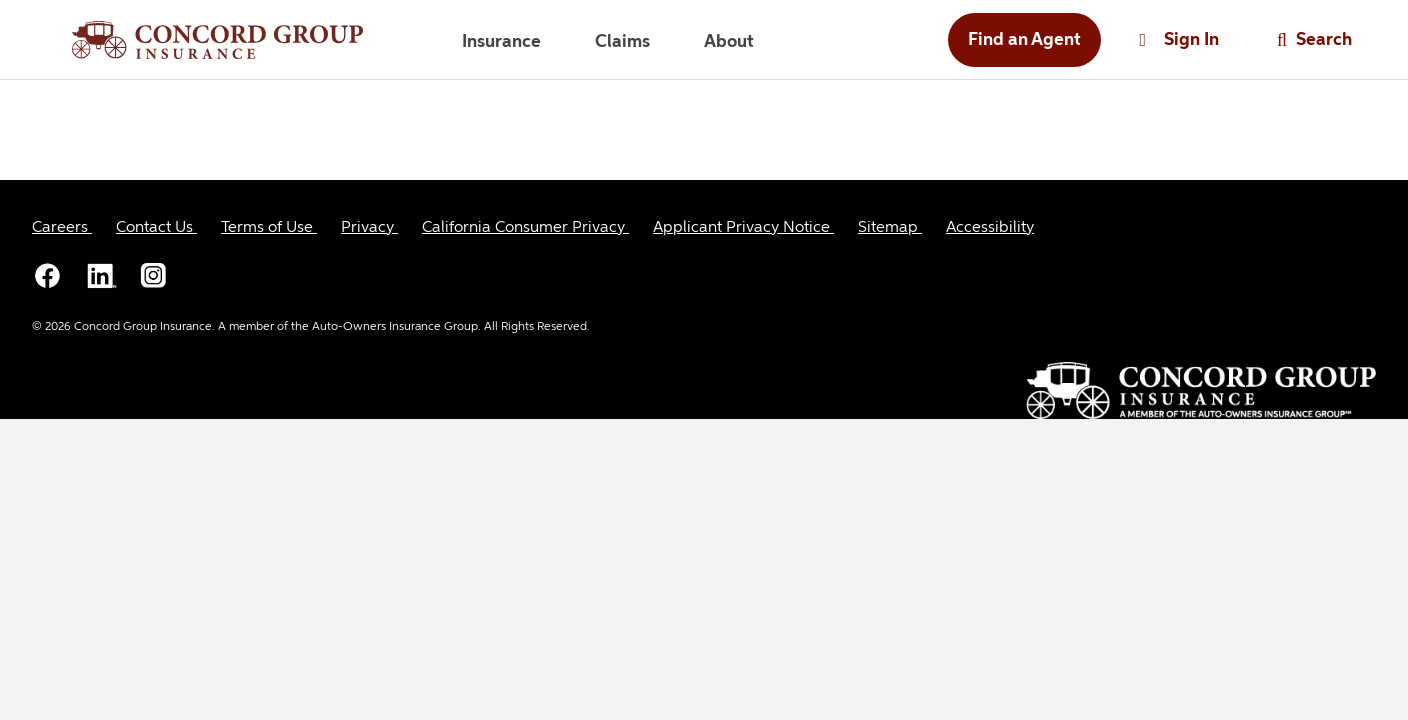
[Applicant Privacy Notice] (743, 228)
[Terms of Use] (269, 228)
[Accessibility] (990, 228)
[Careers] (62, 228)
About (729, 42)
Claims (622, 42)
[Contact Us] (156, 228)
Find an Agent (1024, 40)
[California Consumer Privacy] (525, 228)
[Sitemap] (890, 228)
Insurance (501, 42)
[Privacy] (369, 228)
